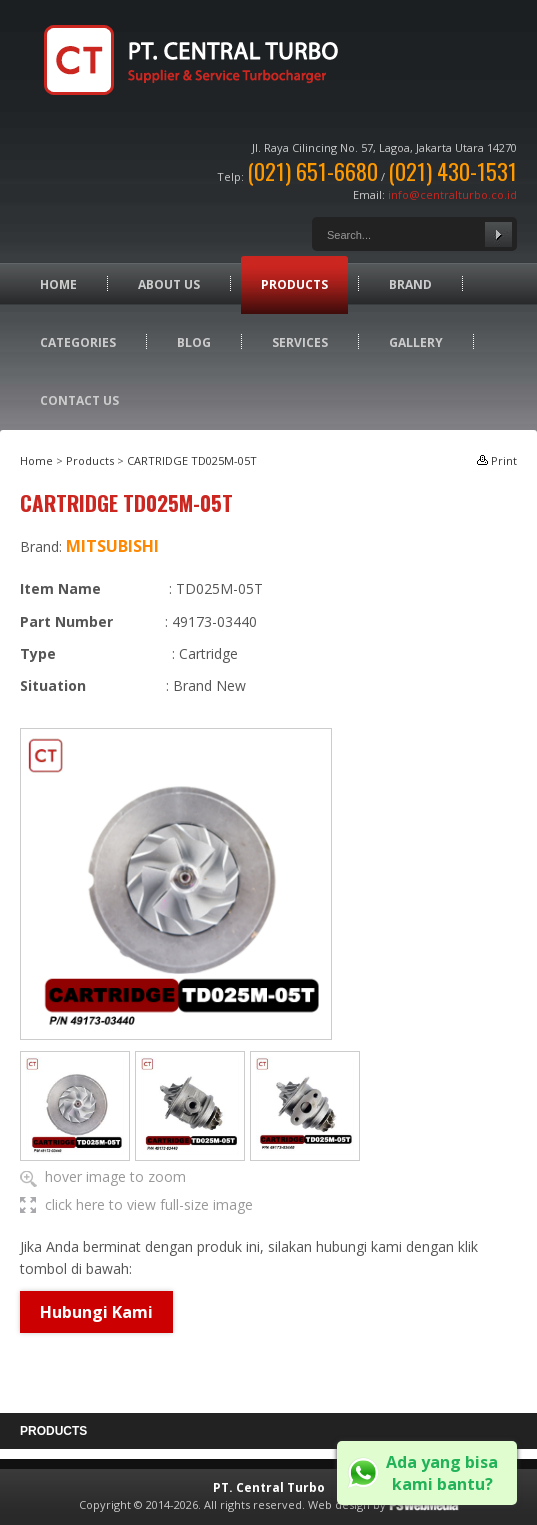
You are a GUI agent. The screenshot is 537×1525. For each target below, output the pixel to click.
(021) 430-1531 (452, 171)
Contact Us (79, 400)
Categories (78, 342)
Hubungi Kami (96, 1312)
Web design (339, 1504)
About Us (169, 284)
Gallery (416, 342)
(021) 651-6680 (312, 171)
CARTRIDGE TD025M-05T (192, 460)
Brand (410, 284)
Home (58, 284)
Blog (194, 342)
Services (300, 342)
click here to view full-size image (149, 1204)
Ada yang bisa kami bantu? (442, 1473)
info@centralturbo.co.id (452, 194)
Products (294, 284)
